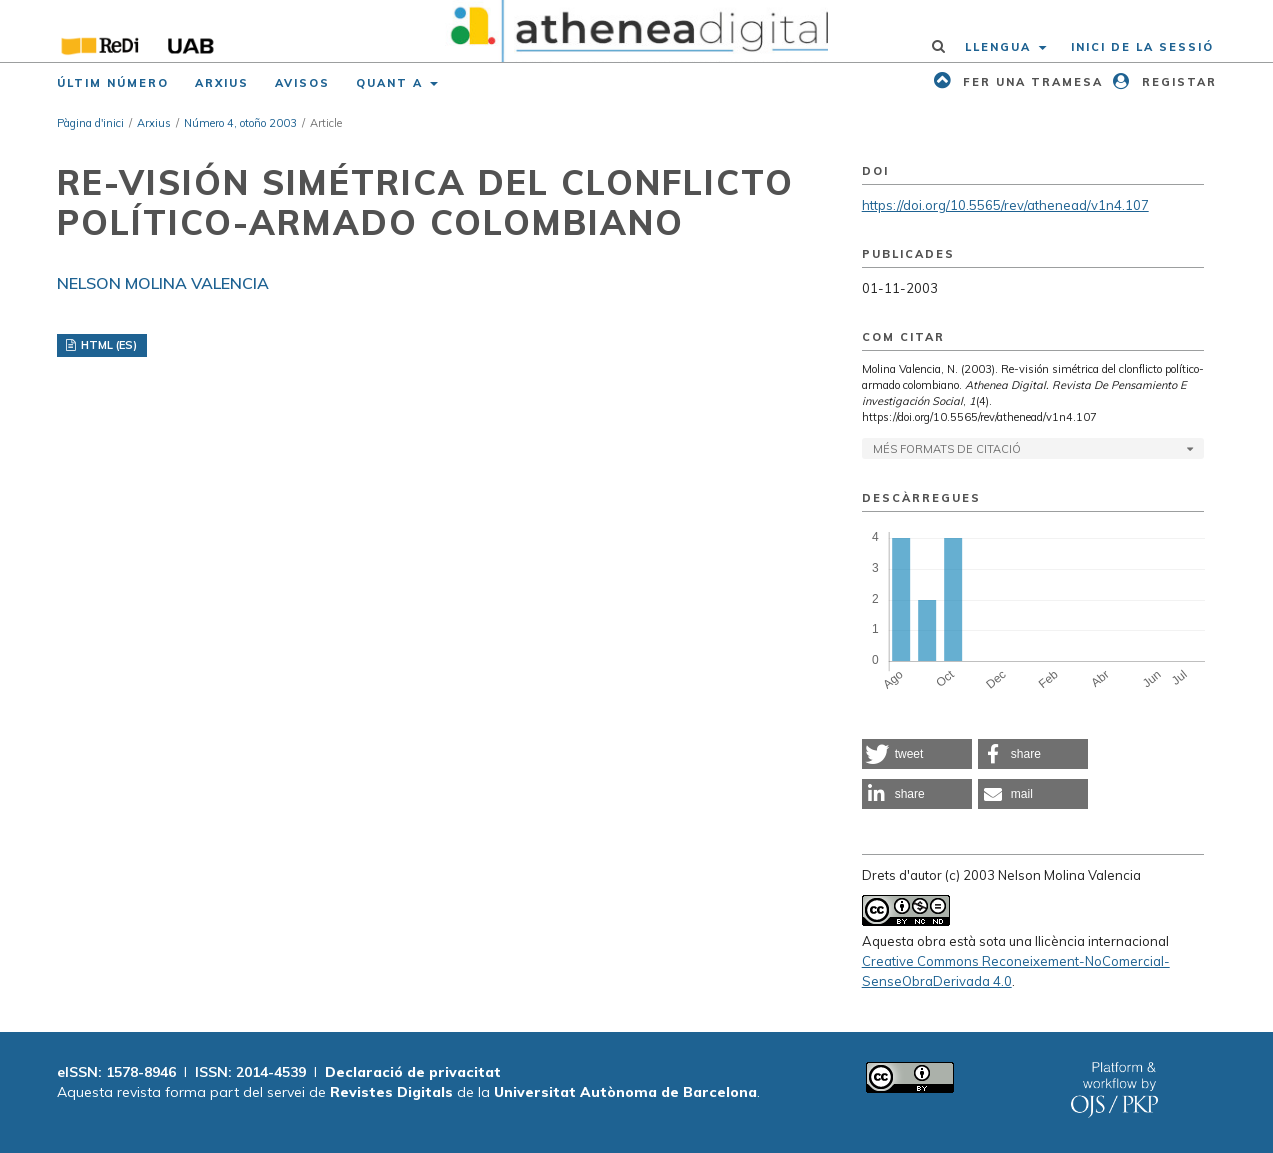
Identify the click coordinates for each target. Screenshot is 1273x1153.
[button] (917, 754)
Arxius (222, 83)
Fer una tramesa (1030, 82)
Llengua (1000, 47)
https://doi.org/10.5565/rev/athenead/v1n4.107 (1005, 205)
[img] (636, 31)
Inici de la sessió (1142, 47)
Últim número (113, 83)
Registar (1177, 82)
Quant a (392, 83)
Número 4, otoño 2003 (240, 123)
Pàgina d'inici (90, 123)
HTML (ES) (107, 345)
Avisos (302, 83)
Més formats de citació (947, 449)
